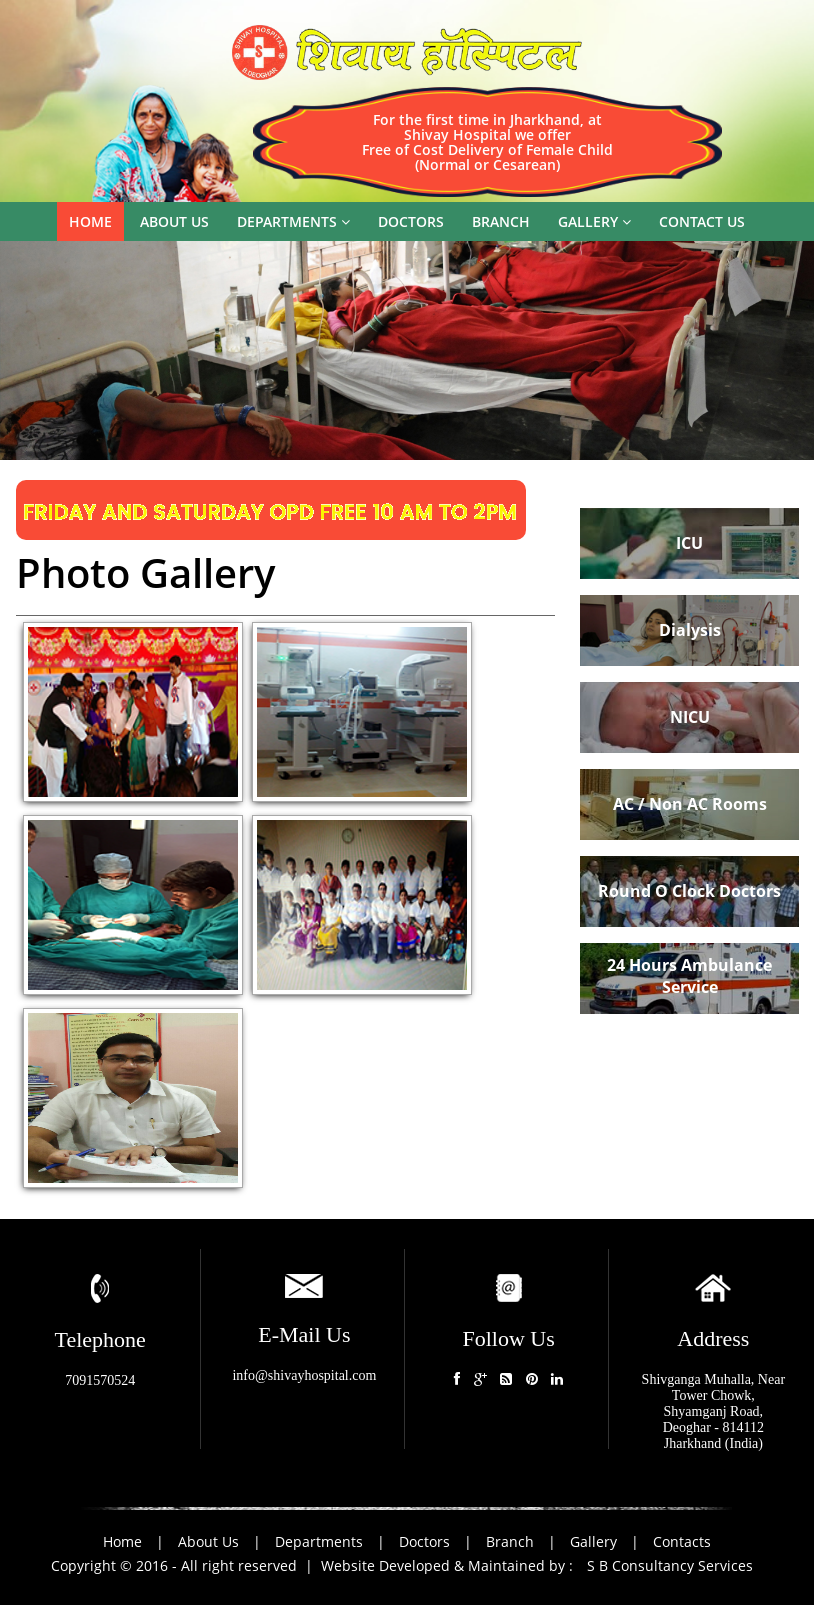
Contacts (682, 1541)
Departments (293, 221)
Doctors (411, 221)
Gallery (594, 221)
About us (174, 221)
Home (90, 221)
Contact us (702, 221)
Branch (501, 221)
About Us (210, 1541)
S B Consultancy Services (670, 1565)
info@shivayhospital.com (304, 1375)
